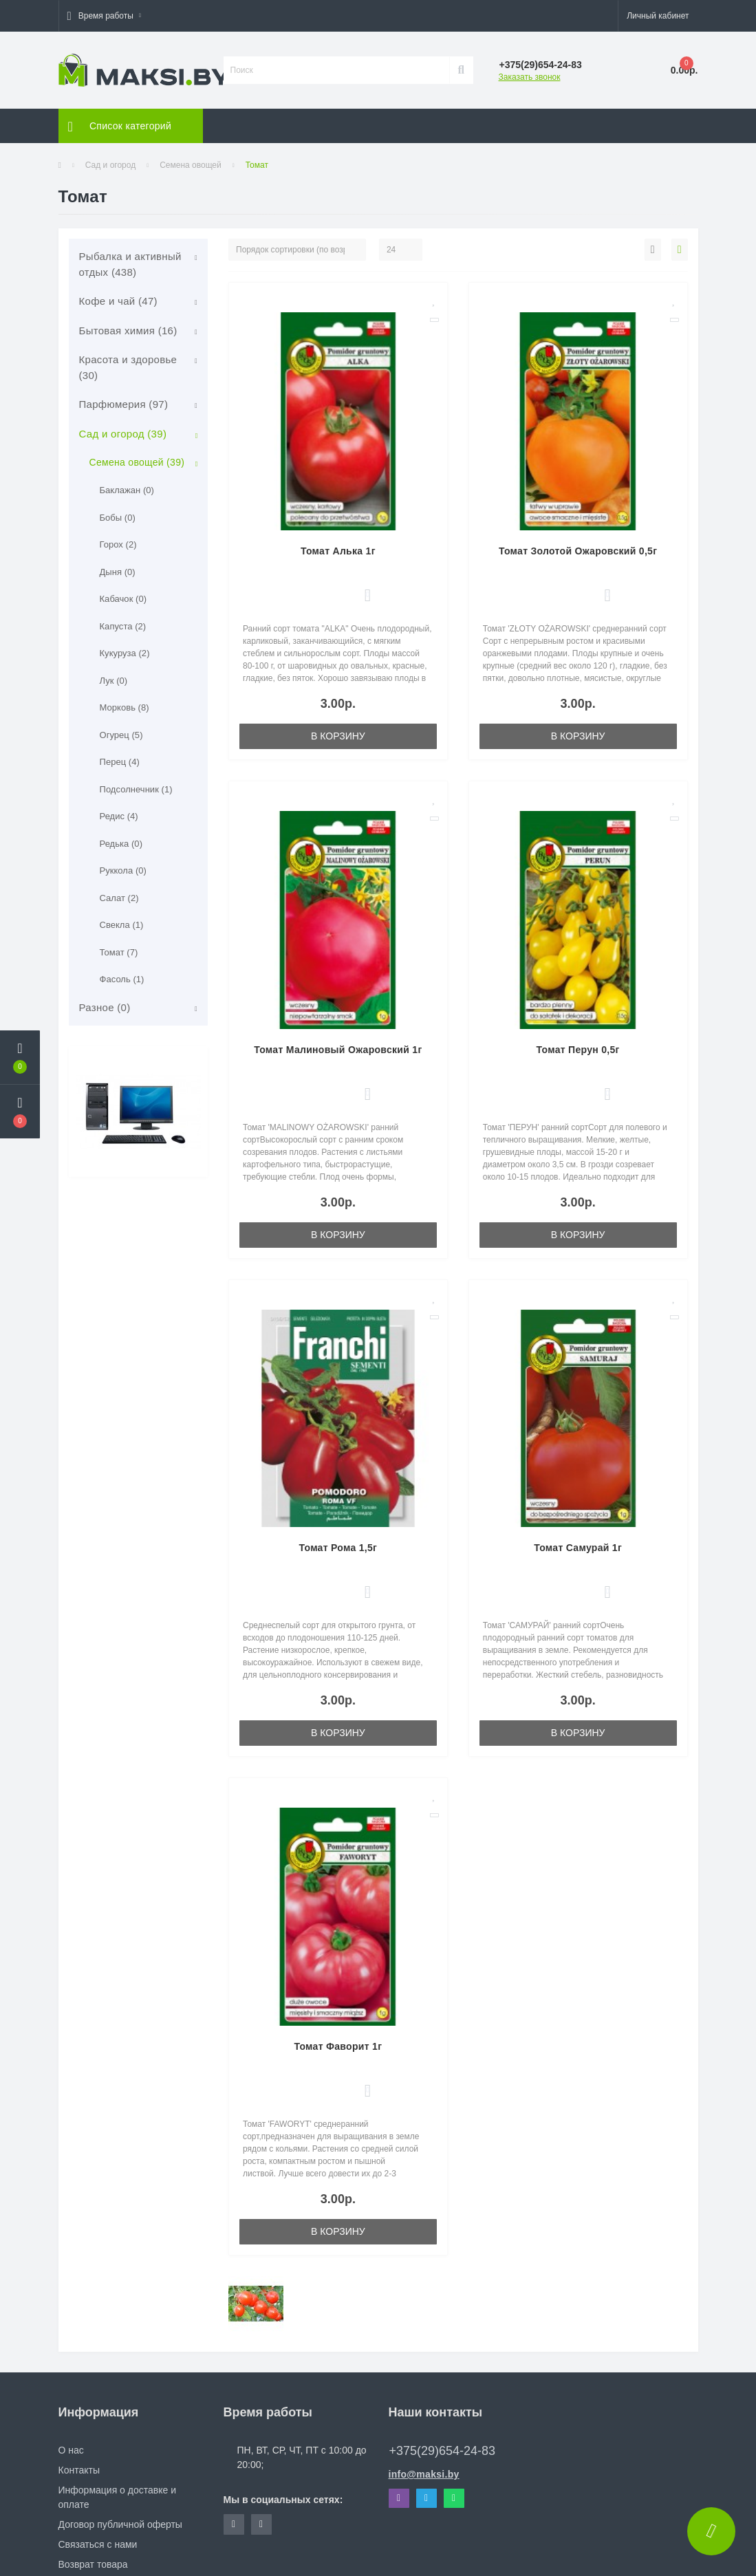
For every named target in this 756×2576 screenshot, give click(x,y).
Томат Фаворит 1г (338, 2046)
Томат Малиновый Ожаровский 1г (338, 1049)
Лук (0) (114, 680)
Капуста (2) (123, 626)
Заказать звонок (530, 77)
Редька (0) (121, 843)
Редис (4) (119, 816)
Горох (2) (118, 544)
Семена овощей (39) (137, 462)
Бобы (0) (118, 517)
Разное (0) (105, 1007)
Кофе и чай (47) (118, 301)
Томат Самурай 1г (578, 1547)
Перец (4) (120, 762)
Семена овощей (191, 165)
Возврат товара (93, 2564)
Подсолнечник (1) (136, 789)
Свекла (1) (122, 925)
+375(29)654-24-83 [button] (442, 2451)
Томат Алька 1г (338, 550)
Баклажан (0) (127, 490)
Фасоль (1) (122, 979)
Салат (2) (119, 898)
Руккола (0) (123, 870)
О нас (71, 2450)
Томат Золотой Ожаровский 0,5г (578, 550)
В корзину (338, 736)
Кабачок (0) (123, 599)
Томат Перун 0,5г (578, 1049)
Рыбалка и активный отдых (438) (130, 264)
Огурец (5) (121, 735)
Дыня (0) (118, 572)
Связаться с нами (98, 2544)
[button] (104, 16)
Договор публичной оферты (120, 2524)
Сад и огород (110, 165)
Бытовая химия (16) (128, 330)
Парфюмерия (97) (124, 404)
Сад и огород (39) (123, 434)
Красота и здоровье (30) (128, 367)
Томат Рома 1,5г (338, 1547)
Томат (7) (119, 952)
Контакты (79, 2470)
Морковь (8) (124, 707)
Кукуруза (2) (125, 653)
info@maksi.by (424, 2474)
